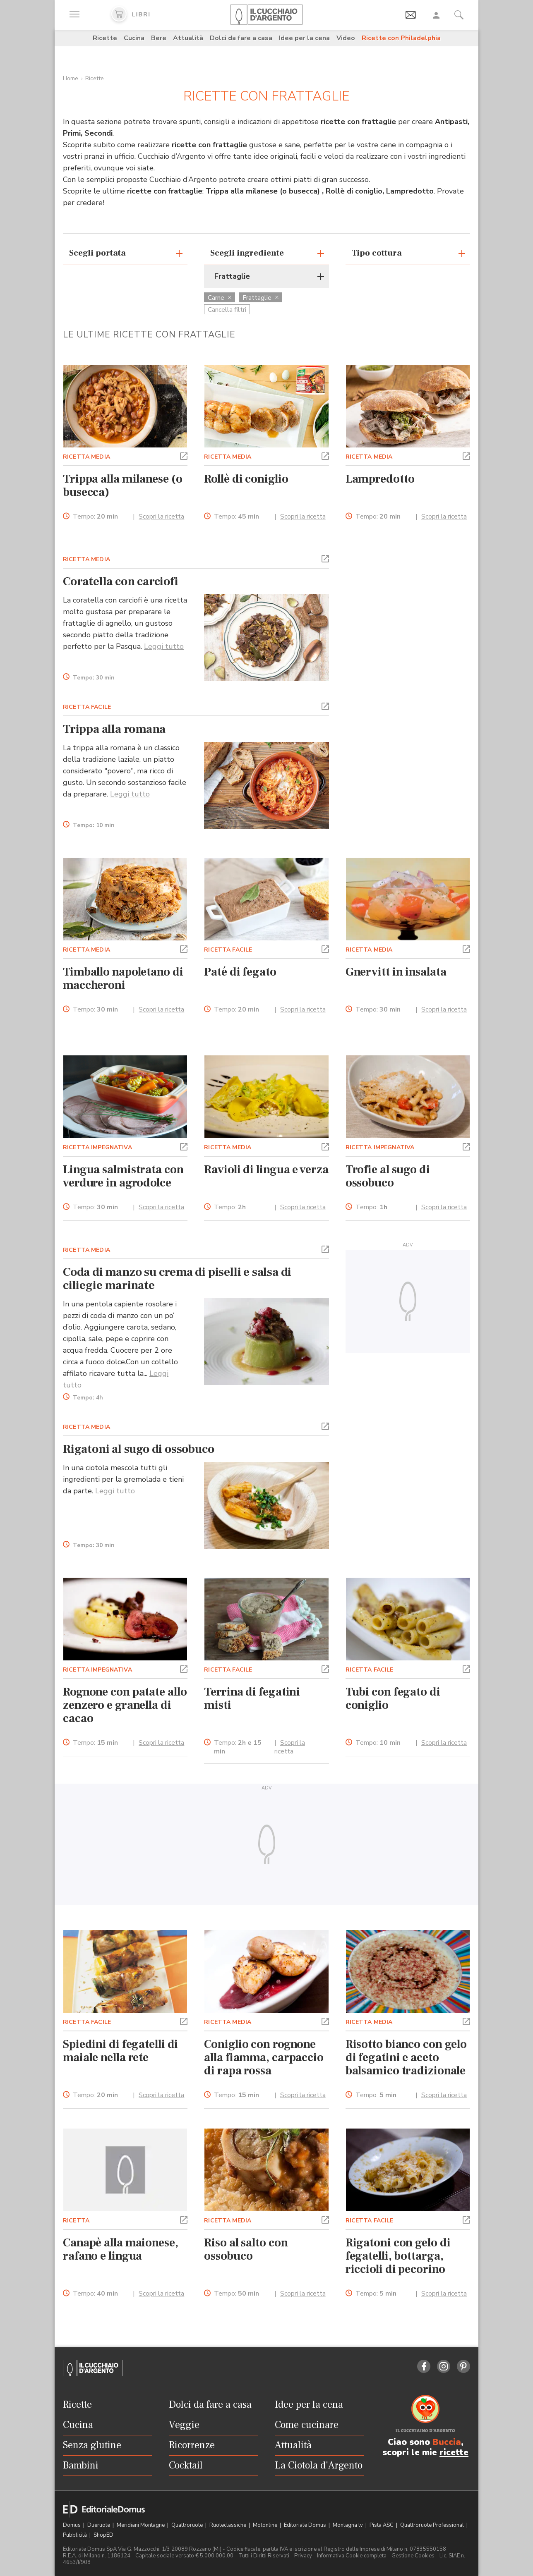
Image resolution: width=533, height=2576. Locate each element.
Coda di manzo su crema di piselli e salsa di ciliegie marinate (177, 1278)
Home (70, 78)
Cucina (134, 38)
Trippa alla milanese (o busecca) (122, 485)
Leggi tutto (164, 646)
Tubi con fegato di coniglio (393, 1698)
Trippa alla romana (114, 729)
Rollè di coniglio (246, 478)
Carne (219, 297)
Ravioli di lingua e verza (266, 1169)
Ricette (105, 38)
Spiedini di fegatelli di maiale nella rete (120, 2051)
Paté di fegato (240, 971)
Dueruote (99, 2525)
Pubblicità (75, 2535)
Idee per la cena (304, 38)
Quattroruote (187, 2525)
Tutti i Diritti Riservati (263, 2555)
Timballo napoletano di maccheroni (123, 978)
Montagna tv (348, 2525)
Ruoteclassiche (228, 2525)
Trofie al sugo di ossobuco (388, 1176)
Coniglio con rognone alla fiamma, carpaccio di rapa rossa (264, 2057)
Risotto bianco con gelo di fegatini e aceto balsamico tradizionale (406, 2057)
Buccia (446, 2442)
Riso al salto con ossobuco (246, 2249)
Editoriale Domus (305, 2525)
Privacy (303, 2555)
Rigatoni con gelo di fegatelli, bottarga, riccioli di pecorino (398, 2256)
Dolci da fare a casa (241, 38)
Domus (72, 2525)
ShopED (103, 2535)
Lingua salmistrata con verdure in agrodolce (123, 1176)
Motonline (266, 2525)
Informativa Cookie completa (352, 2555)
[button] (183, 455)
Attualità (188, 38)
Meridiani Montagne (141, 2525)
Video (345, 38)
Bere (158, 38)
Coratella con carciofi (120, 581)
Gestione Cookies (413, 2555)
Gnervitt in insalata (396, 971)
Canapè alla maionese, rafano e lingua (120, 2249)
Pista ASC (382, 2525)
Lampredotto (380, 478)
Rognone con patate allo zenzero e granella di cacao (125, 1705)
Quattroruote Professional (432, 2525)
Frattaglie (260, 297)
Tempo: (95, 516)
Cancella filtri (227, 309)
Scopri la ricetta (161, 516)
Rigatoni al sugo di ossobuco (138, 1449)
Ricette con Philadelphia (401, 38)
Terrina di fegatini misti (252, 1698)
